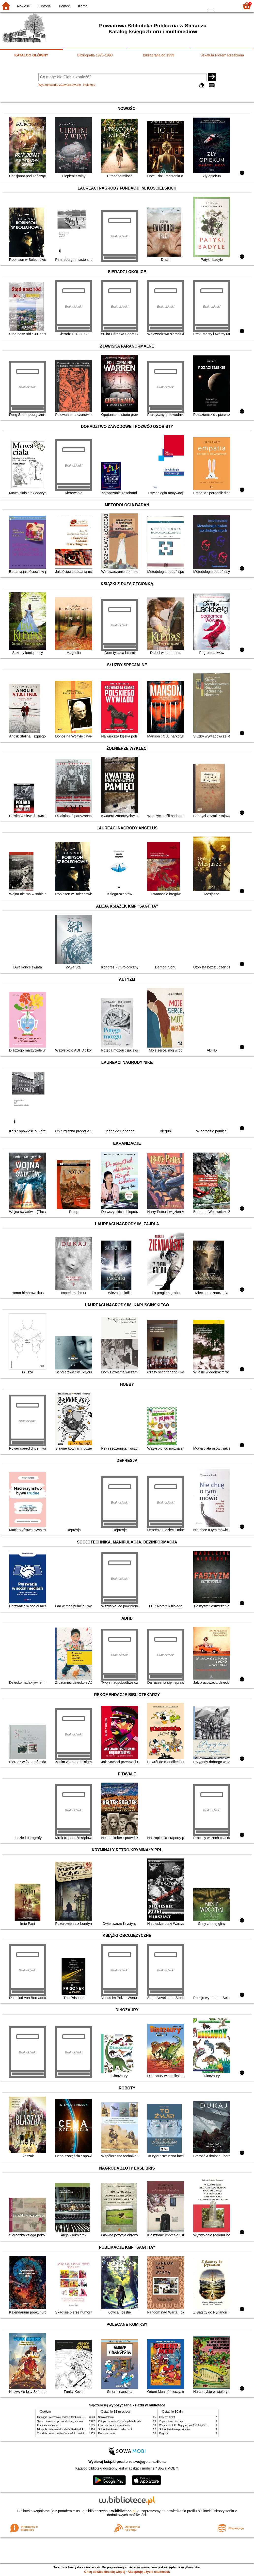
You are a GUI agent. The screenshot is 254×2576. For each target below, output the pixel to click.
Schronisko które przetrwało (174, 2429)
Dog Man (164, 2433)
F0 (210, 5)
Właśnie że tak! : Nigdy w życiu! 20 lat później (184, 2425)
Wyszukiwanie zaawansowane (59, 85)
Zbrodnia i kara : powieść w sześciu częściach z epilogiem (69, 2433)
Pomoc (64, 6)
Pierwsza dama (106, 2433)
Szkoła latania (106, 2417)
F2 (230, 5)
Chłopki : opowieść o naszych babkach (119, 2421)
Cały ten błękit (167, 2417)
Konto (82, 6)
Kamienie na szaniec (48, 2425)
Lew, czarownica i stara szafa (114, 2425)
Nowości (24, 6)
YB (188, 5)
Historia (45, 6)
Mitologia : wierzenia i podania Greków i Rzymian (64, 2417)
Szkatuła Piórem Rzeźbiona (222, 55)
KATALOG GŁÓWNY (31, 55)
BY (198, 5)
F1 (218, 5)
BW (179, 5)
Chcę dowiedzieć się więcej (104, 2572)
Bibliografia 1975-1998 (95, 55)
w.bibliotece (123, 2511)
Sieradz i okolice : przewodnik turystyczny (60, 2421)
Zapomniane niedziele (171, 2421)
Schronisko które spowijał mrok (115, 2429)
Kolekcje (89, 85)
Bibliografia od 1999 (158, 55)
